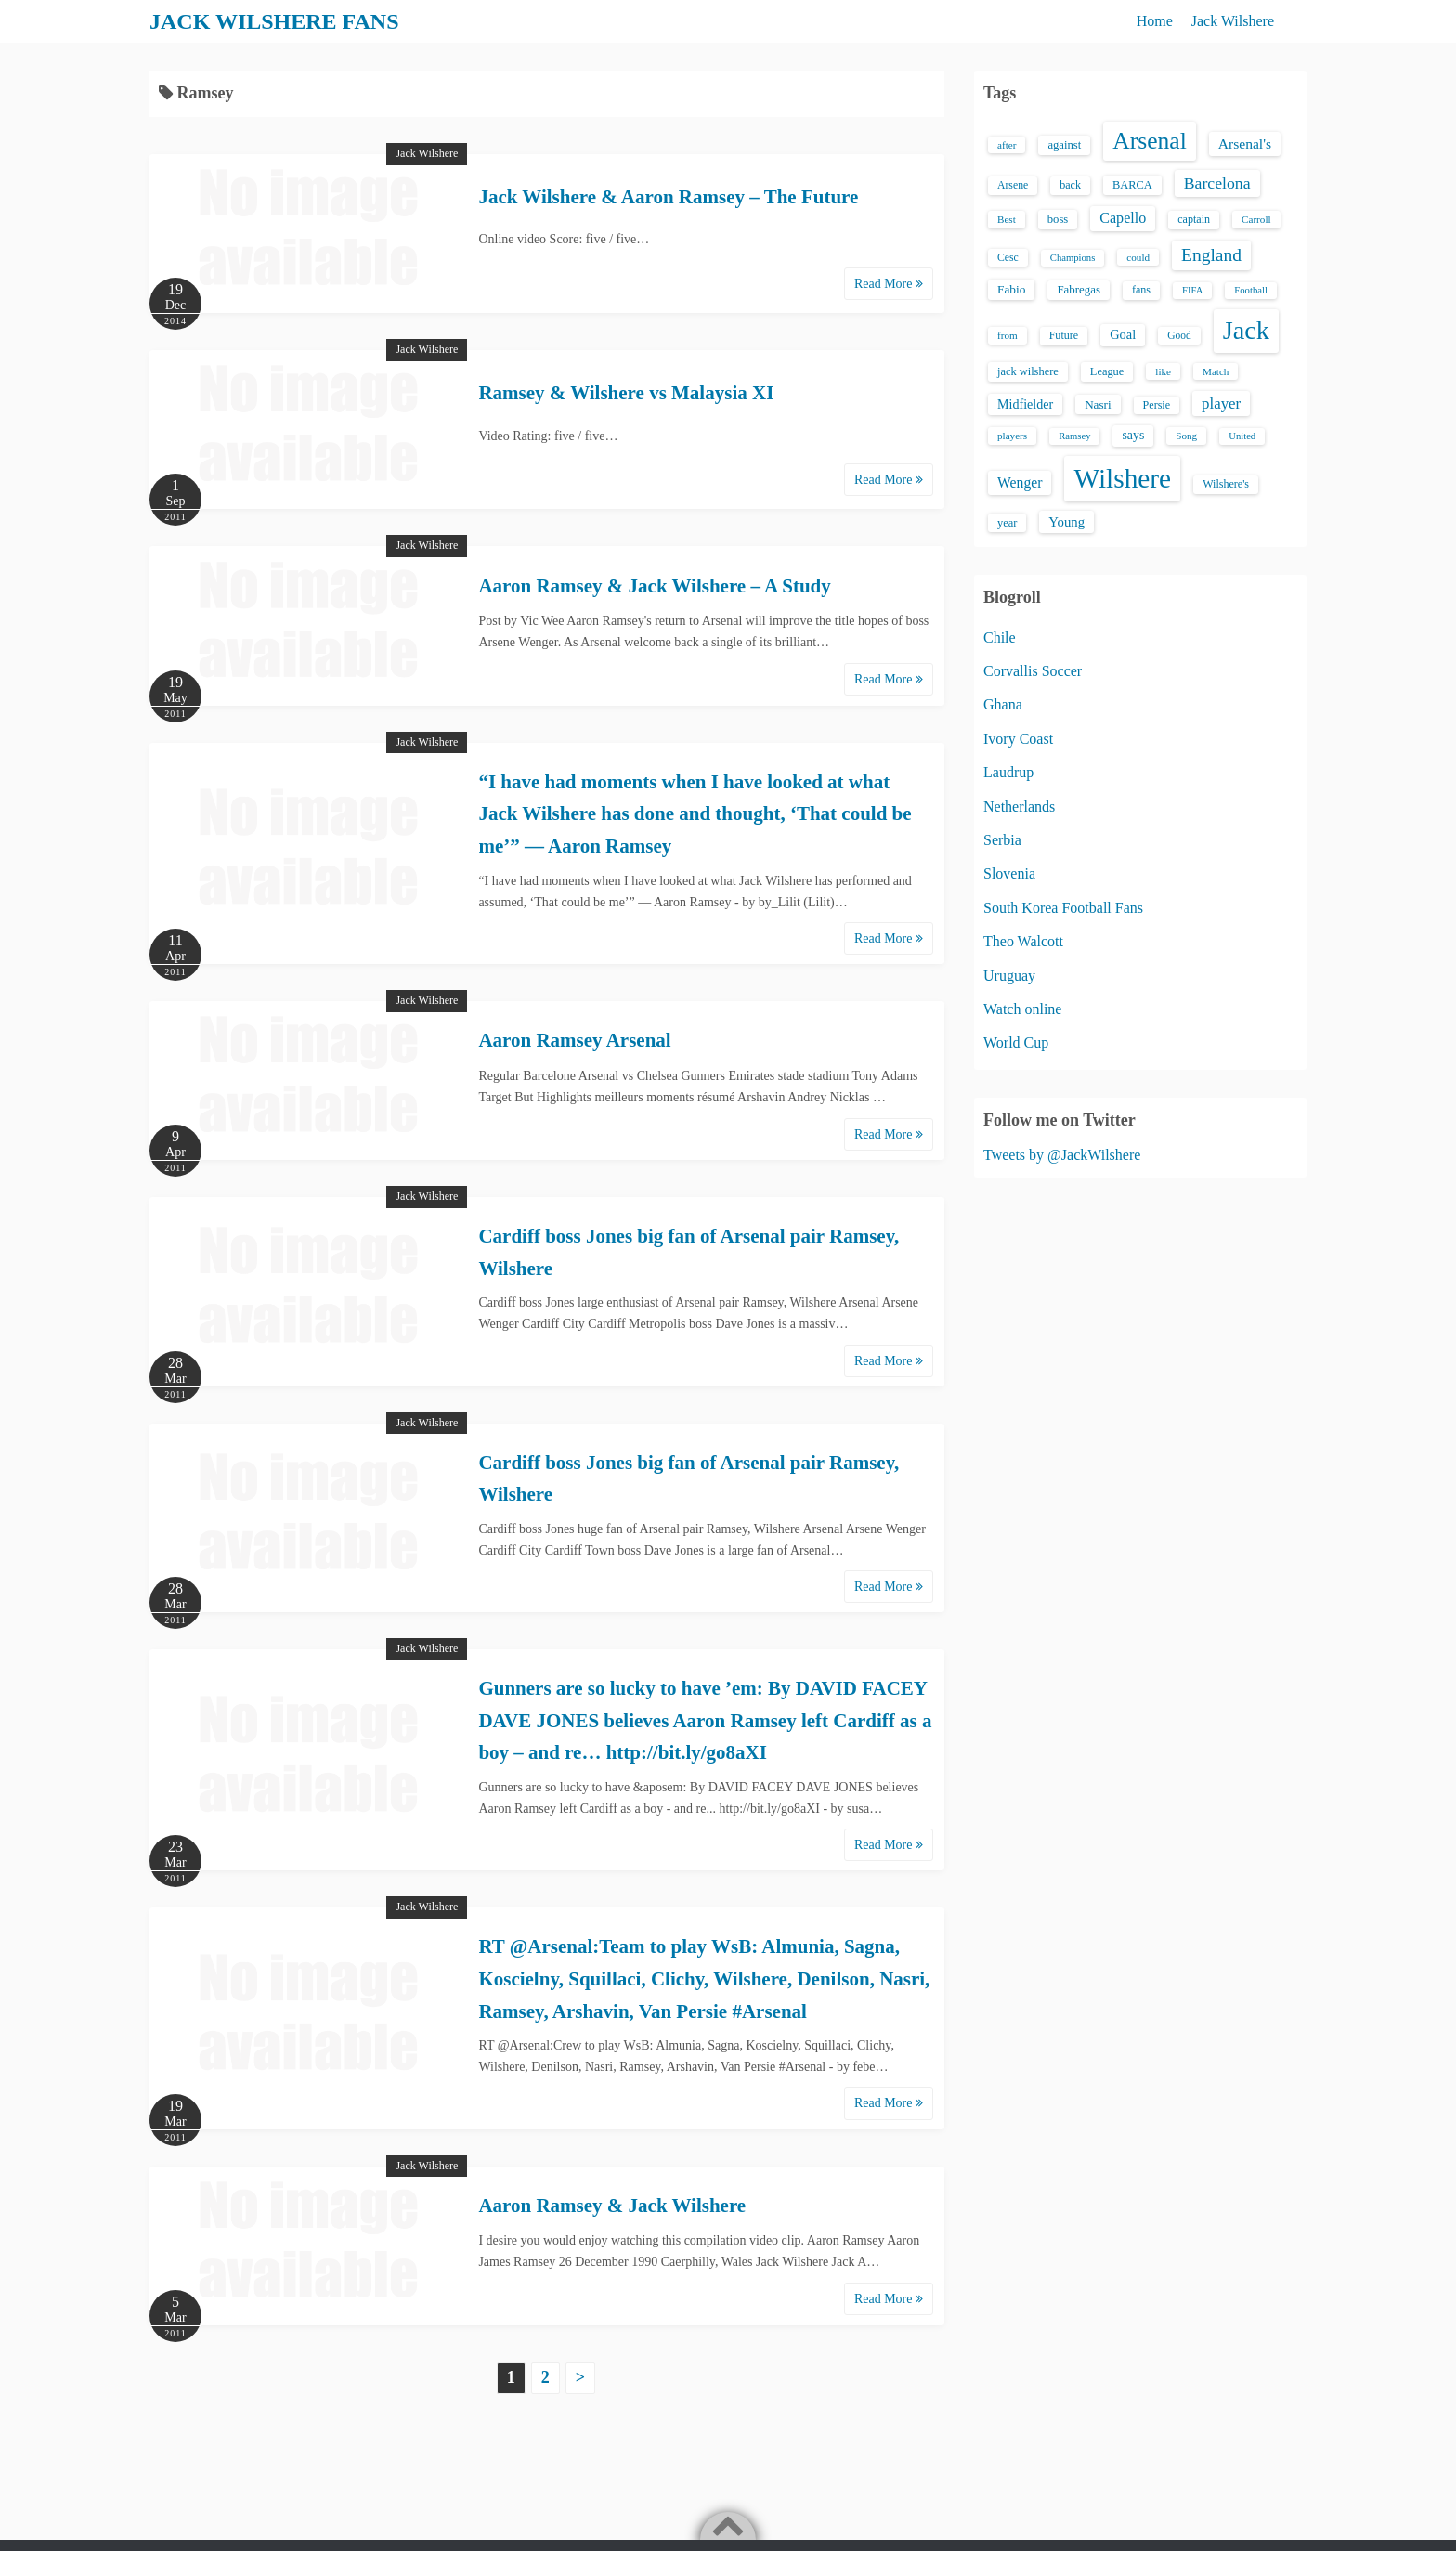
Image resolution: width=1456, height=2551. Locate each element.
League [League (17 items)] (1107, 371)
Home (1155, 21)
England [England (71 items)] (1211, 255)
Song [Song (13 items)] (1186, 435)
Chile (999, 637)
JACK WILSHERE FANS (274, 21)
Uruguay (1009, 975)
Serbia (1002, 840)
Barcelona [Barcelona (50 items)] (1217, 183)
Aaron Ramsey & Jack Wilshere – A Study (654, 586)
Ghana (1002, 704)
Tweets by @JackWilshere (1061, 1155)
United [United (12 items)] (1241, 436)
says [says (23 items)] (1133, 435)
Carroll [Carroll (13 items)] (1256, 219)
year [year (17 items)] (1007, 522)
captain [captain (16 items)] (1193, 219)
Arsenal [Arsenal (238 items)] (1149, 140)
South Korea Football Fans (1063, 908)
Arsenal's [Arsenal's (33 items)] (1244, 143)
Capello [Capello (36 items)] (1122, 218)
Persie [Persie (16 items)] (1156, 404)
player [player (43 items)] (1221, 403)
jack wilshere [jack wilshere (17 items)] (1028, 371)
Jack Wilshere (1232, 21)
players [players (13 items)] (1012, 435)
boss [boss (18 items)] (1058, 219)
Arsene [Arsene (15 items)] (1012, 185)
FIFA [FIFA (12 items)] (1192, 290)
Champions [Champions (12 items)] (1073, 258)
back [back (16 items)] (1070, 184)
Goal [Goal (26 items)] (1123, 334)
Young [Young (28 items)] (1066, 521)
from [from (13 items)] (1007, 335)
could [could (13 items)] (1138, 257)
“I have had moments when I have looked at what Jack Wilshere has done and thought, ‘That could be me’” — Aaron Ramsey (694, 814)
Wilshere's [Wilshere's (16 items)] (1225, 483)
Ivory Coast (1018, 739)
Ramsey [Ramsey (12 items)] (1074, 436)
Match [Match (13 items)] (1215, 371)
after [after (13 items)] (1006, 144)
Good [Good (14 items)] (1179, 335)
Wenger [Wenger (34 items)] (1019, 482)
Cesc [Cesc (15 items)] (1008, 258)
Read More (888, 284)
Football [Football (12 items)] (1251, 290)
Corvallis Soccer (1032, 671)
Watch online (1022, 1009)
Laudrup (1008, 772)
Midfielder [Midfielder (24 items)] (1025, 404)
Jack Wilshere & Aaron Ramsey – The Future (668, 197)
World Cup (1015, 1042)
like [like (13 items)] (1163, 371)
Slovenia (1009, 873)
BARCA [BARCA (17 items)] (1132, 184)
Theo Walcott (1023, 941)
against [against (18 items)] (1064, 144)
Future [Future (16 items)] (1064, 335)
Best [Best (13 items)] (1006, 219)
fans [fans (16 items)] (1141, 289)
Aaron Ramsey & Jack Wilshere (612, 2205)
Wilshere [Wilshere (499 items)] (1122, 478)
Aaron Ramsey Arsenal (574, 1040)
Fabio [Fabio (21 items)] (1011, 289)
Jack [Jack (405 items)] (1246, 330)
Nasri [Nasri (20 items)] (1098, 404)
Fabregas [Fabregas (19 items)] (1078, 289)
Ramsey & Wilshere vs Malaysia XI (626, 393)
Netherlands (1019, 806)
